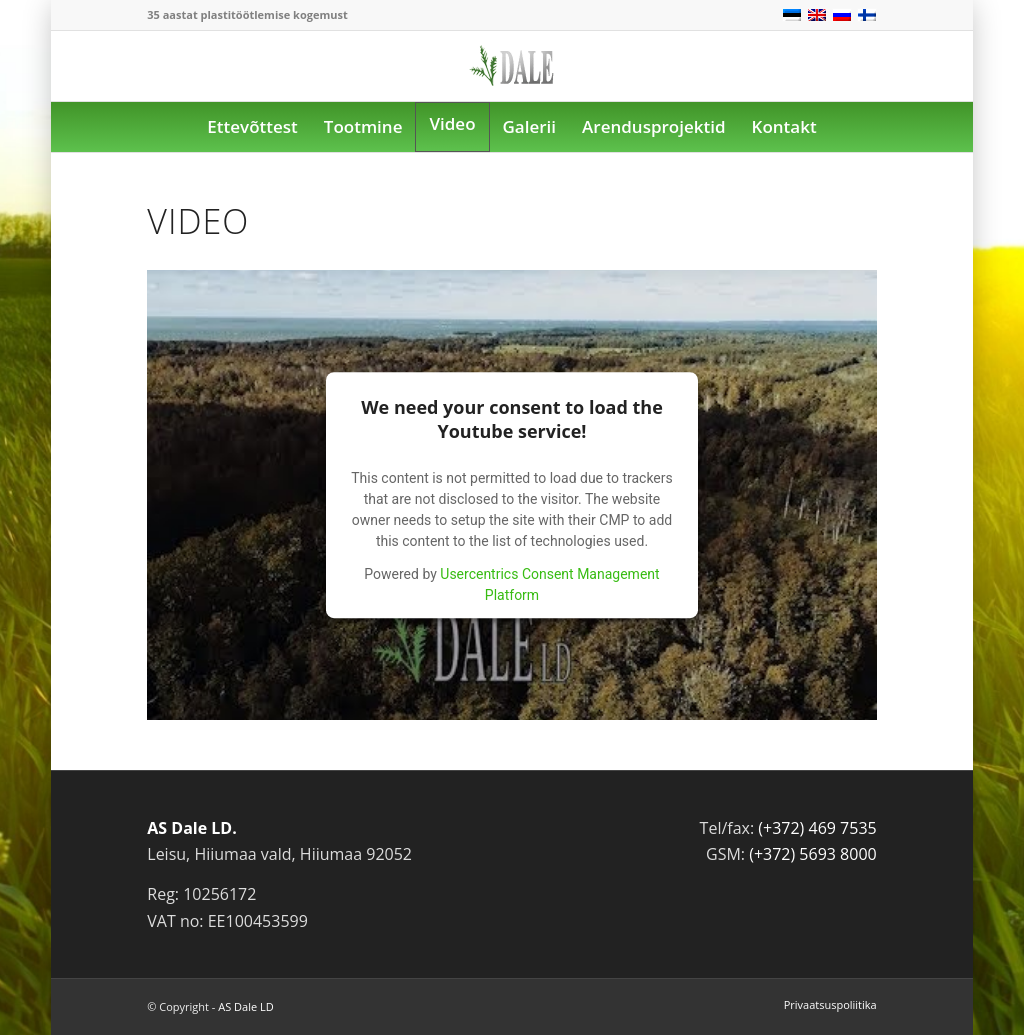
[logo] (512, 80)
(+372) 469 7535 (817, 828)
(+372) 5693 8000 (813, 854)
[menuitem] (252, 127)
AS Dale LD (245, 1006)
